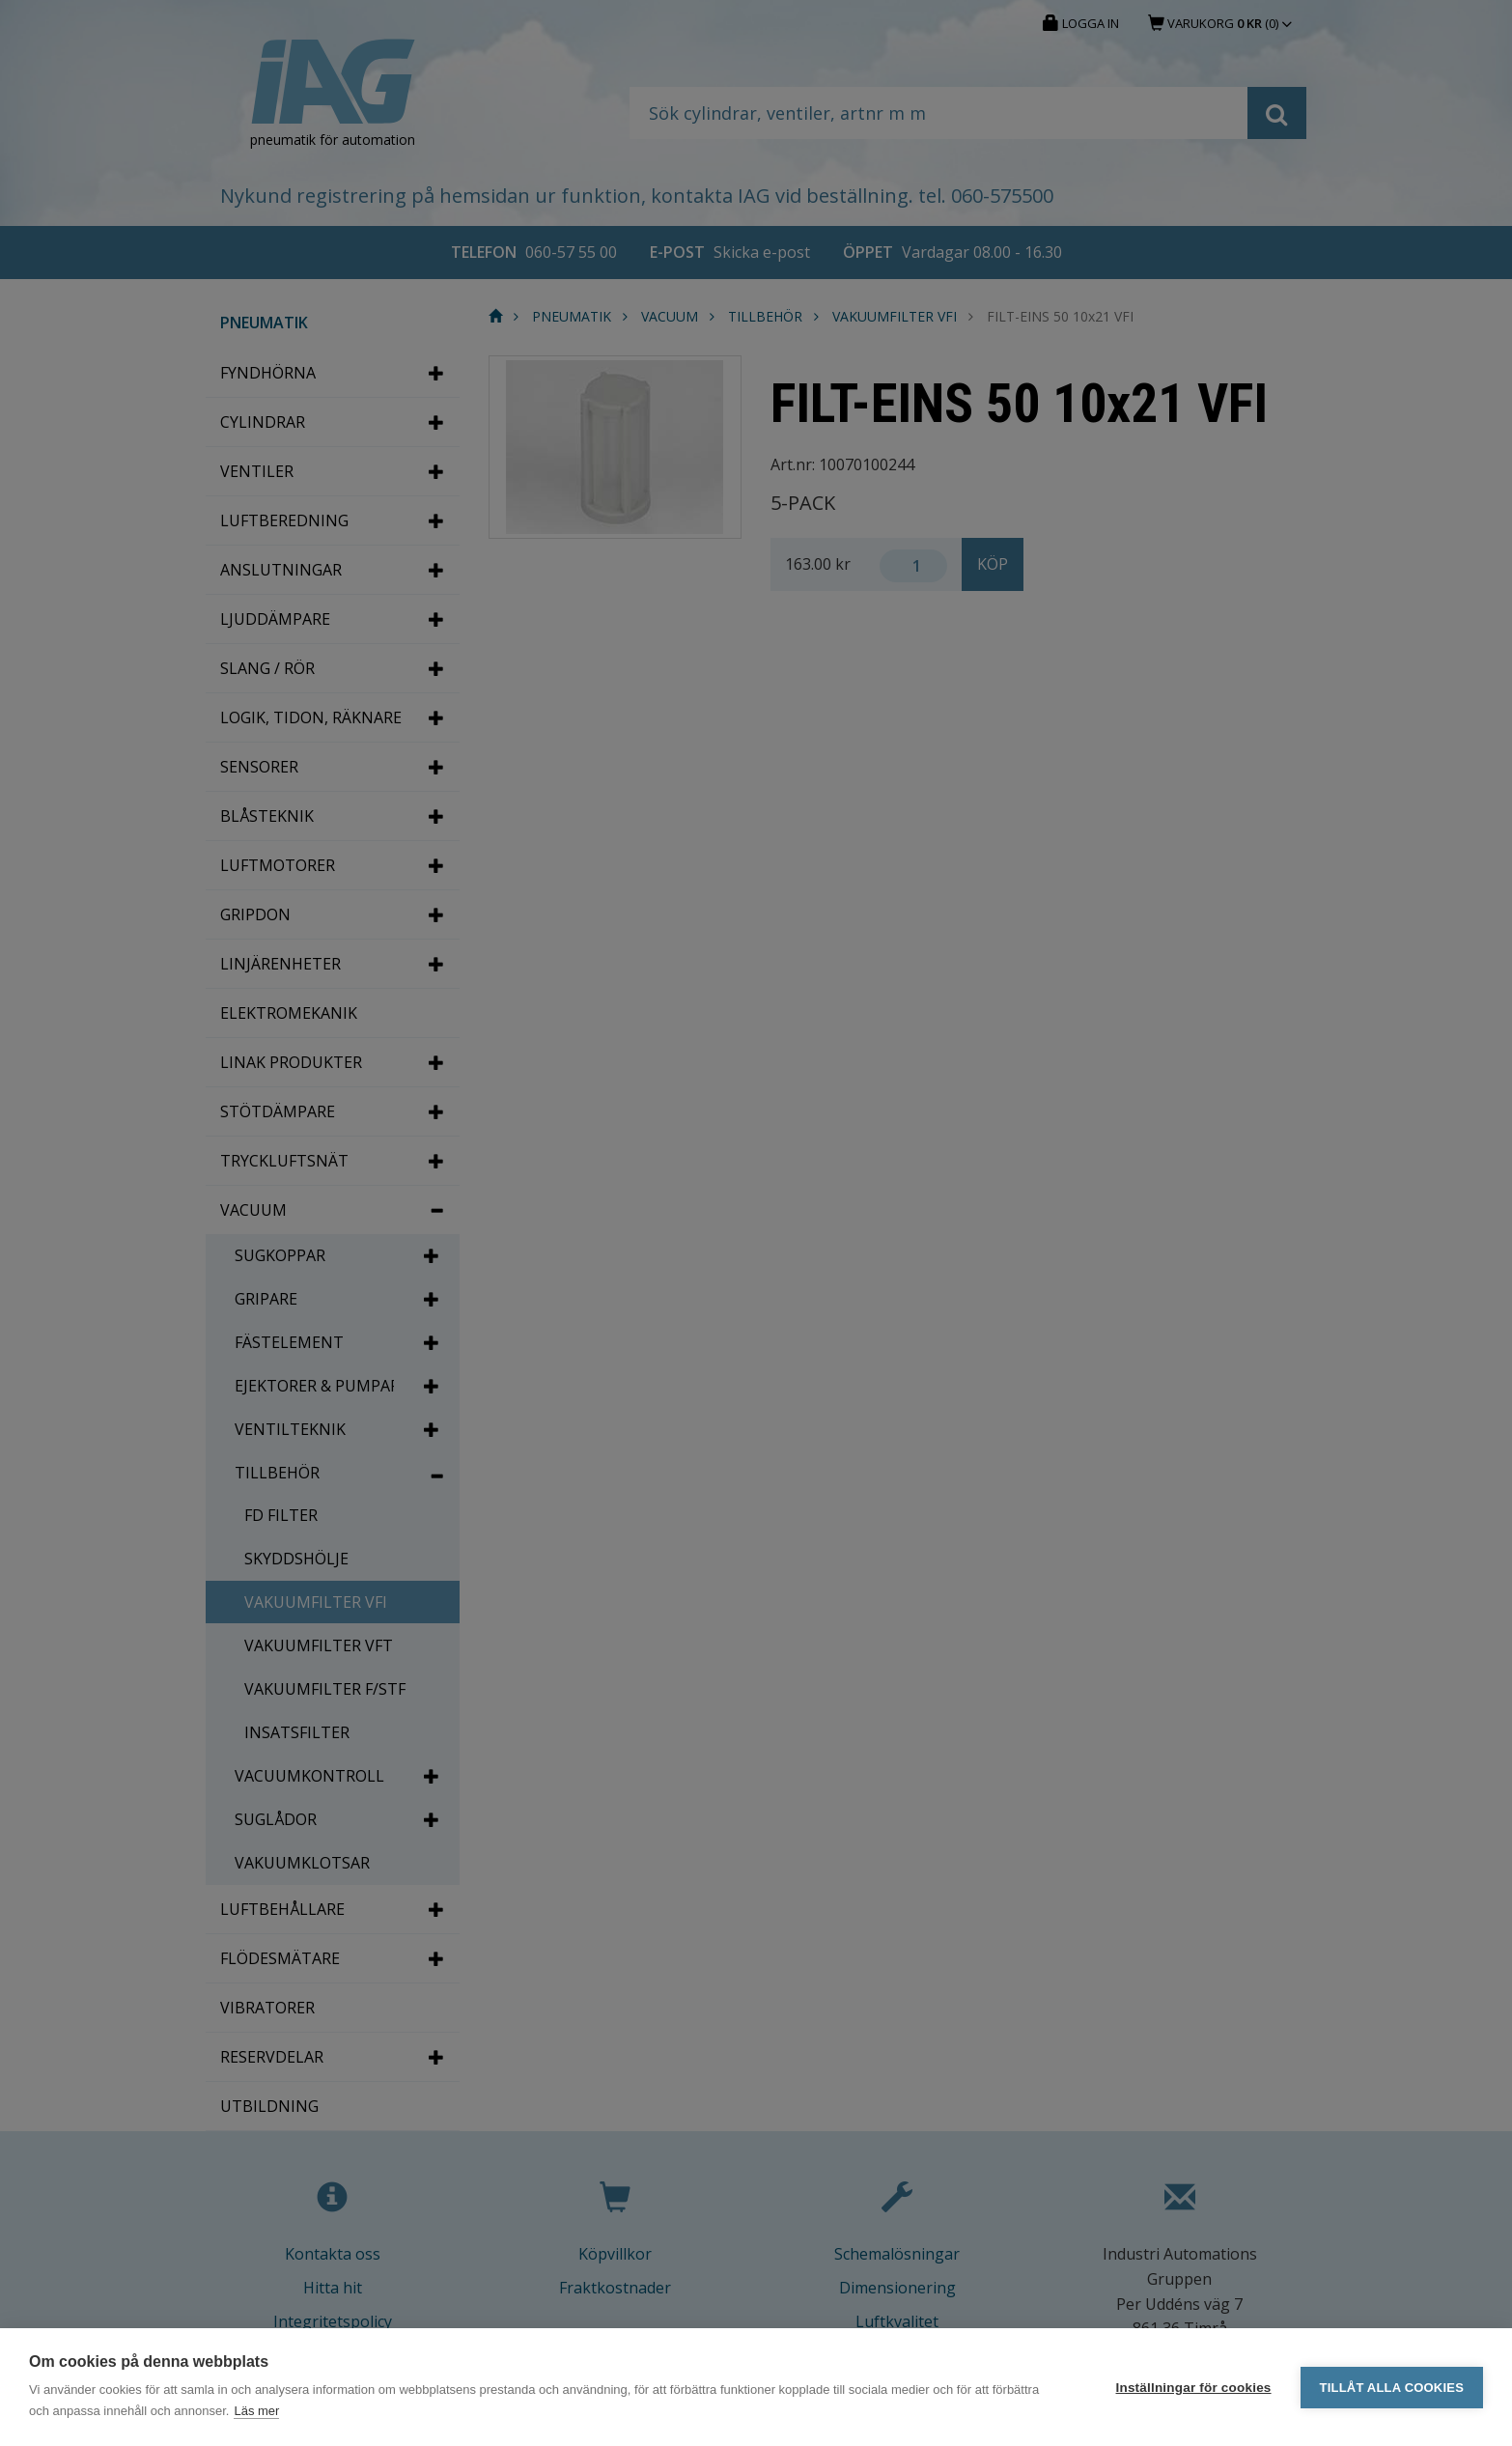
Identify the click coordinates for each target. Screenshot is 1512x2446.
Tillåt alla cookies (1392, 2387)
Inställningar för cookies (1194, 2387)
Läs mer (256, 2411)
